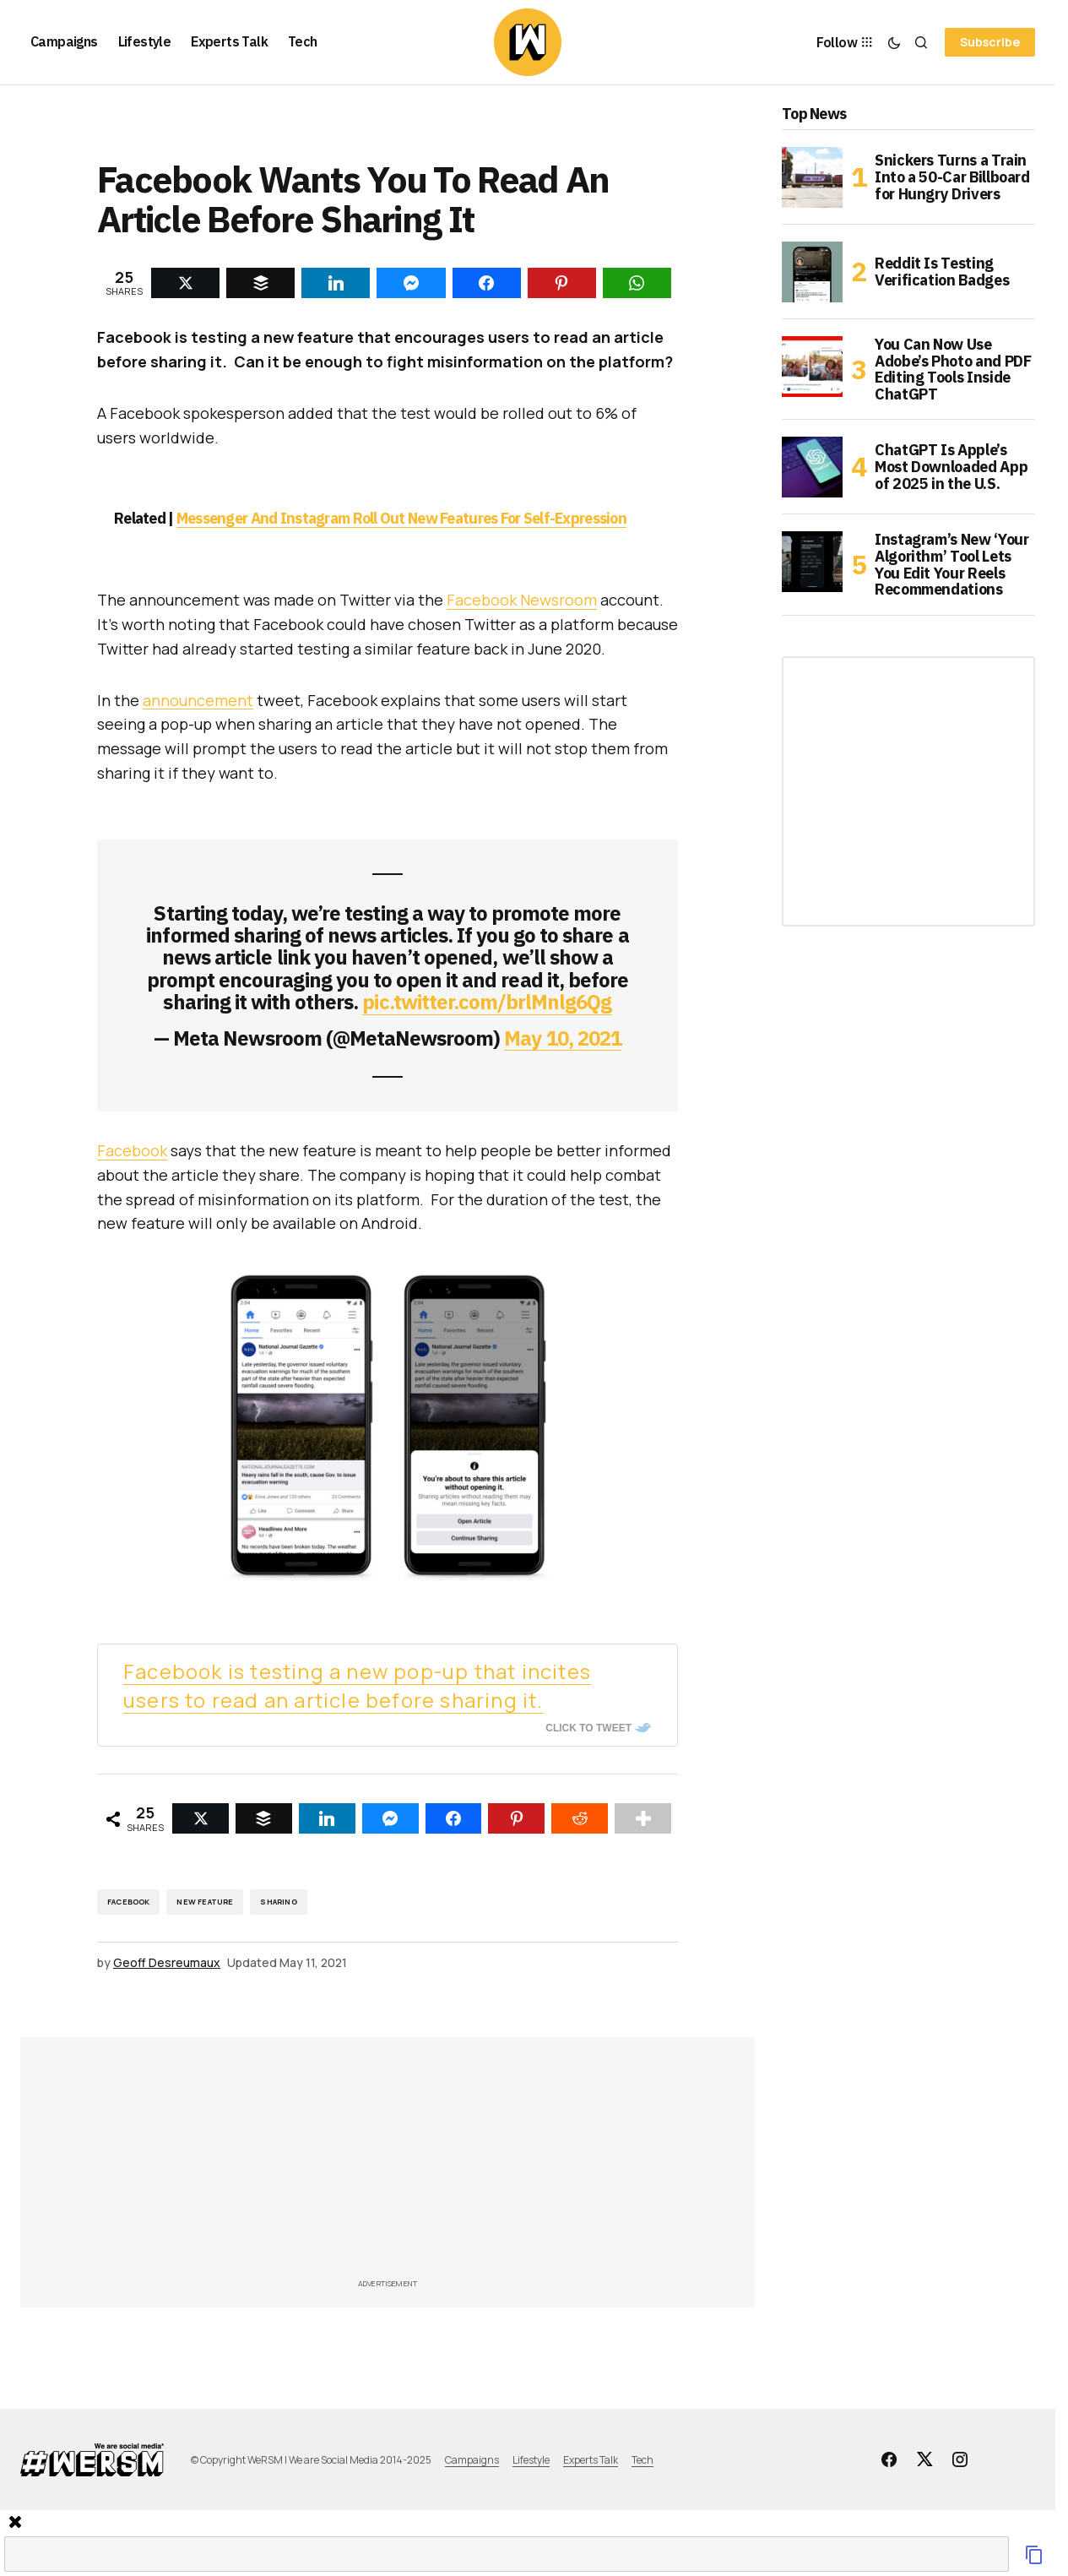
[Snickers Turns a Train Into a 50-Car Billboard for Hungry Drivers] (812, 177)
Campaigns (472, 2460)
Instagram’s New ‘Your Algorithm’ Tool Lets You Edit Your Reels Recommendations (951, 564)
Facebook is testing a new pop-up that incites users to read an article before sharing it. (357, 1685)
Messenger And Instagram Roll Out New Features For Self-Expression (401, 518)
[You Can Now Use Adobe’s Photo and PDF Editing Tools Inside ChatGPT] (812, 366)
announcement (198, 700)
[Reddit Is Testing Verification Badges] (812, 272)
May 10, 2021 (562, 1038)
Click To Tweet (588, 1728)
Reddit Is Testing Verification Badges (942, 271)
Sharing (278, 1901)
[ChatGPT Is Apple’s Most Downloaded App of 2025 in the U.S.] (812, 467)
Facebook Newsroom (522, 600)
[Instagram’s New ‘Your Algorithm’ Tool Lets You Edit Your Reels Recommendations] (812, 561)
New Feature (204, 1901)
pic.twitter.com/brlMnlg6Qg (486, 1001)
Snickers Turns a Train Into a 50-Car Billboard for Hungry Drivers (952, 177)
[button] (894, 42)
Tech (642, 2460)
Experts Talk (590, 2460)
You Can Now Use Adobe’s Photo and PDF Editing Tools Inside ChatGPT (953, 369)
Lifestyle (531, 2460)
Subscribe (990, 42)
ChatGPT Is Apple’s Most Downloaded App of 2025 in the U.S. (951, 466)
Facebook (132, 1150)
